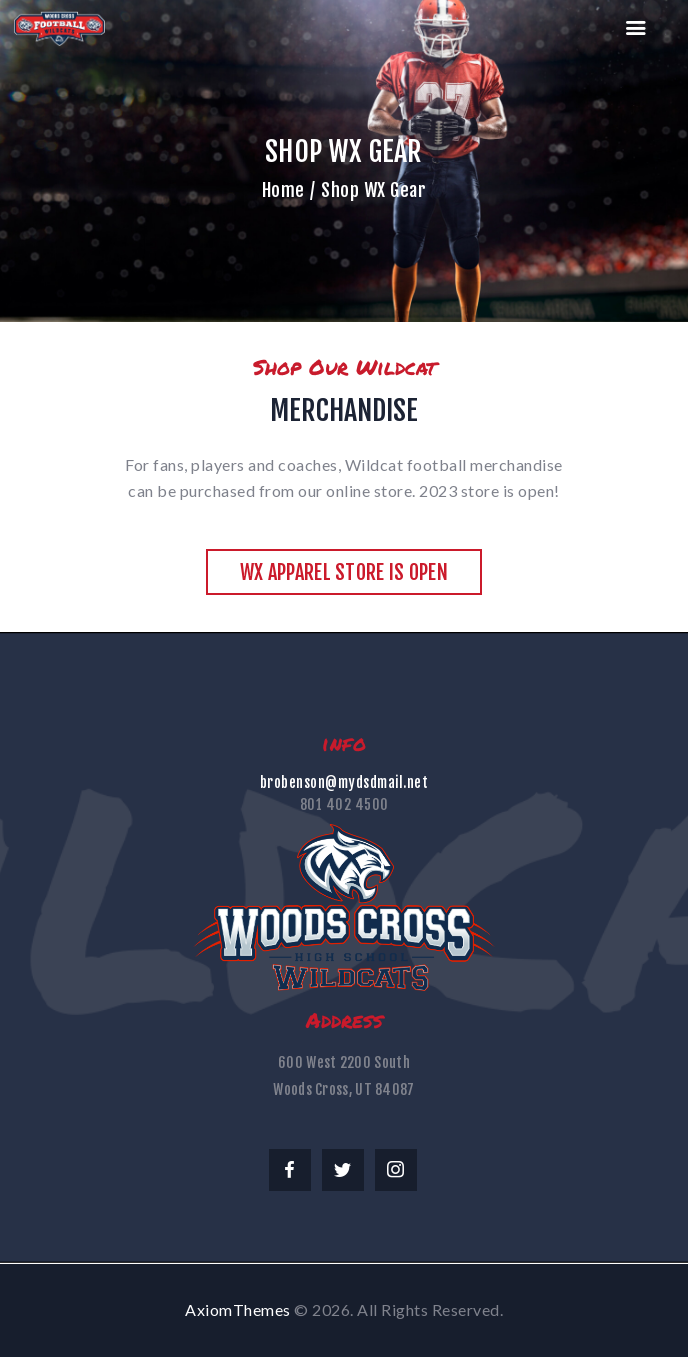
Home (283, 190)
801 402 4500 (344, 804)
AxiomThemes (238, 1309)
